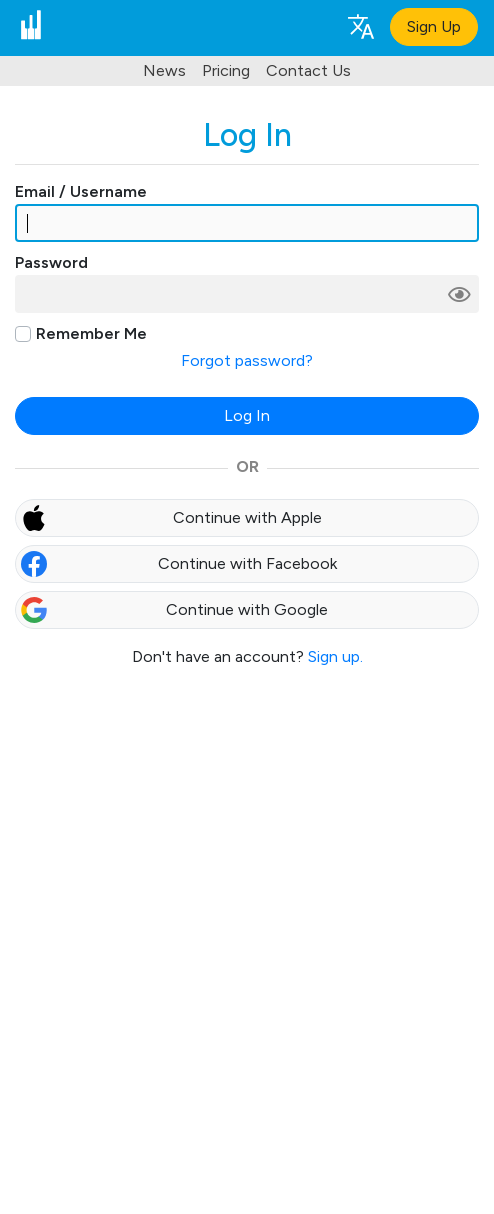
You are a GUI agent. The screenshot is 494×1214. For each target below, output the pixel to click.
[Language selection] (360, 25)
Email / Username (81, 191)
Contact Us (308, 70)
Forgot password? (247, 360)
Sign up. (335, 656)
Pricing (226, 70)
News (164, 70)
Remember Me (91, 333)
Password (51, 262)
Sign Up (434, 26)
